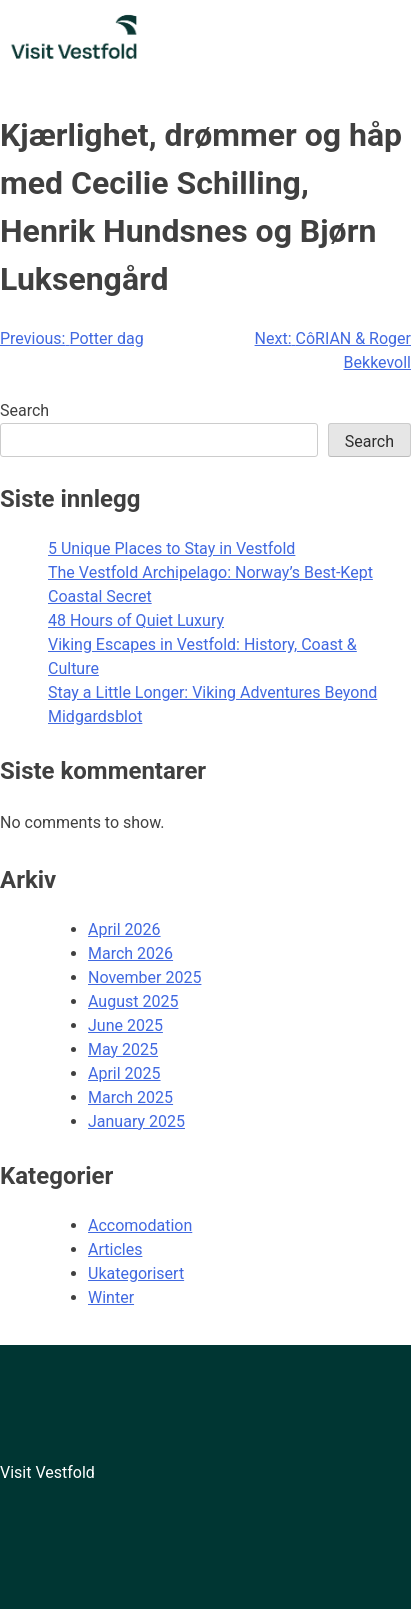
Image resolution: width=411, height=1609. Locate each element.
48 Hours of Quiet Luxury (136, 620)
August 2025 (133, 1001)
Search (24, 410)
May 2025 (123, 1049)
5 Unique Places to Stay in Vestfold (171, 548)
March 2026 (130, 953)
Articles (115, 1249)
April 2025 (124, 1073)
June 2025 (125, 1025)
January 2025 (136, 1121)
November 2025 (144, 977)
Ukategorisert (136, 1273)
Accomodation (140, 1225)
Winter (111, 1297)
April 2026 (124, 929)
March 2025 (130, 1097)
